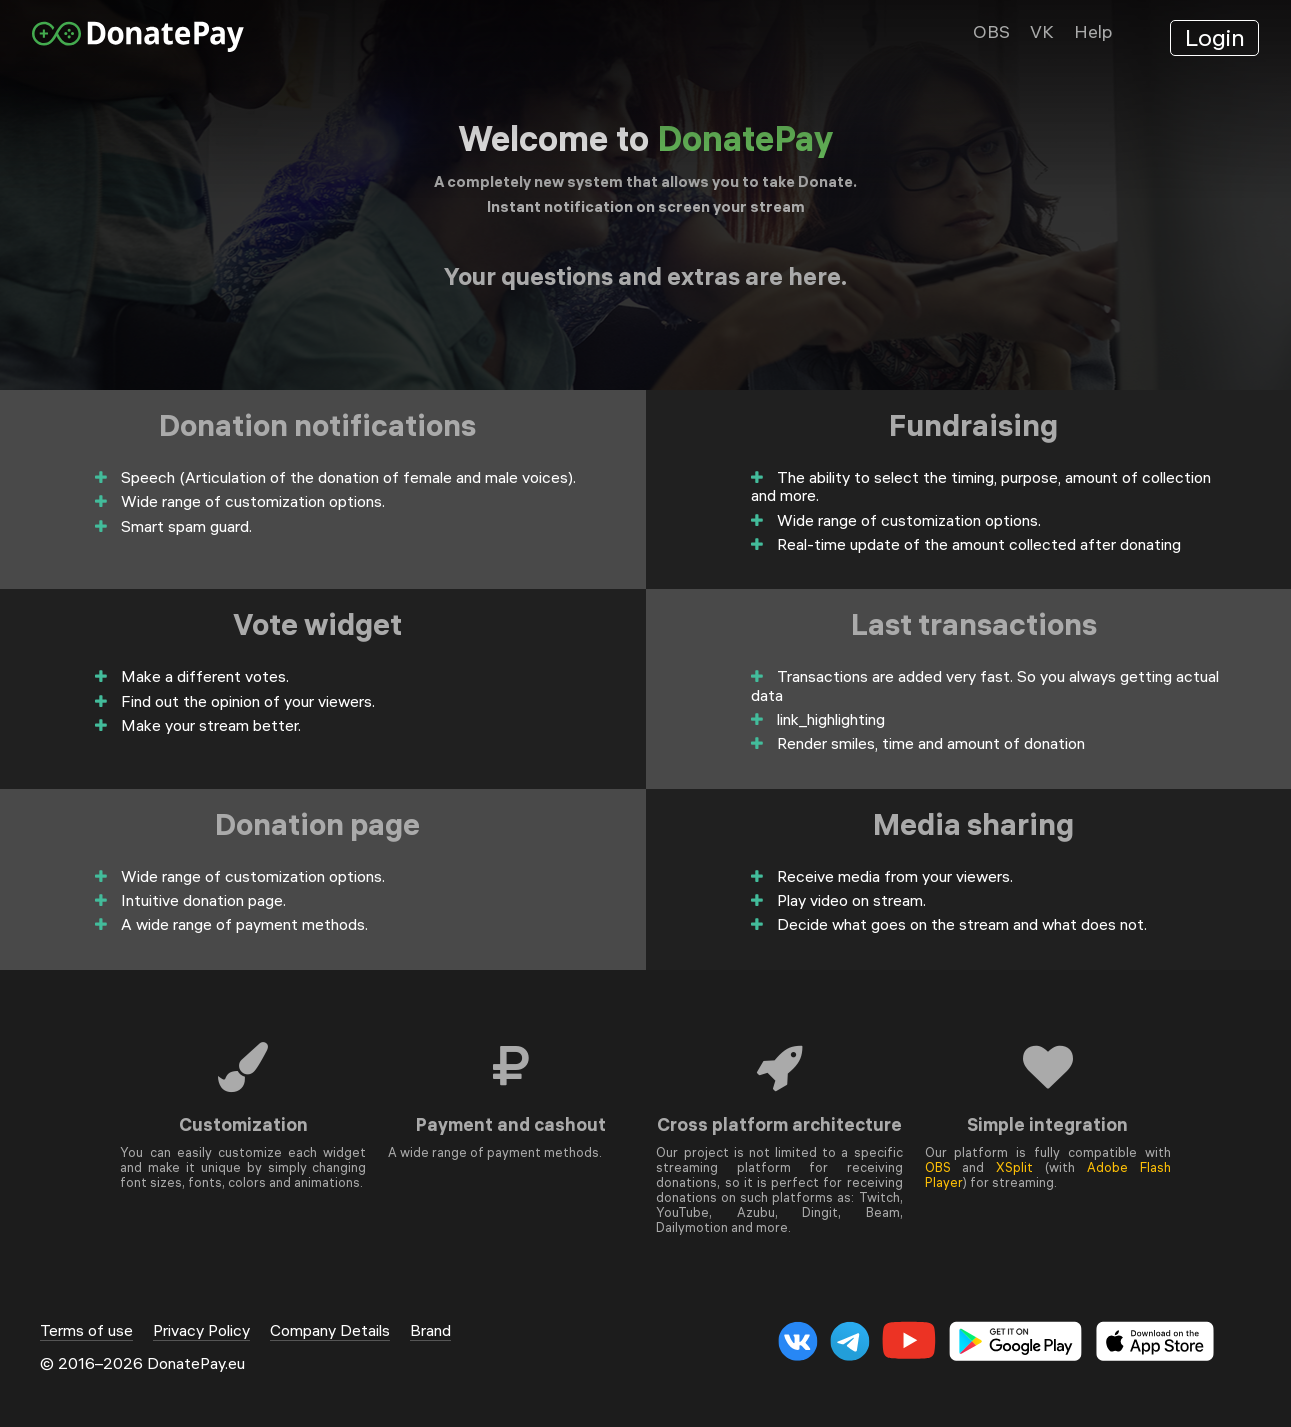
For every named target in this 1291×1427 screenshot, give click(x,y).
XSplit (1014, 1167)
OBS (991, 31)
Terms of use (86, 1330)
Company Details (330, 1330)
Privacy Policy (201, 1330)
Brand (430, 1330)
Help (1093, 31)
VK (1042, 31)
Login (1215, 37)
